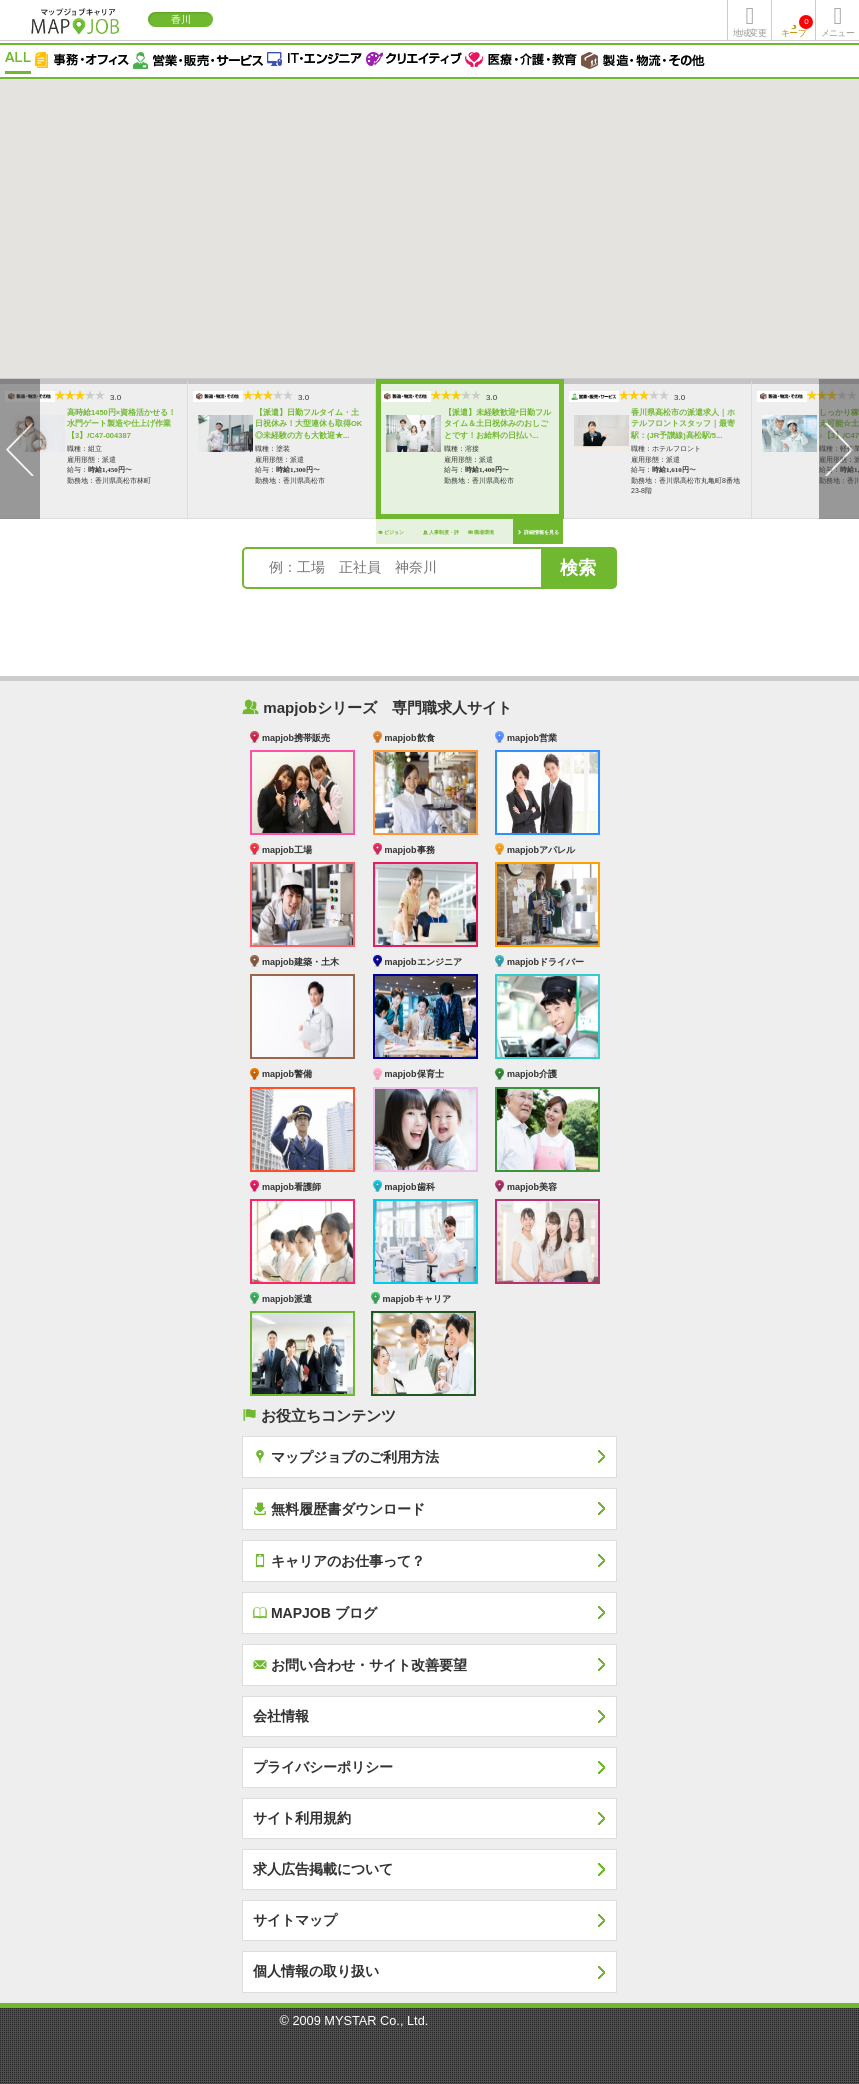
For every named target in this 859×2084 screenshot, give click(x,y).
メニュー (837, 33)
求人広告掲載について (323, 1869)
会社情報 (281, 1716)
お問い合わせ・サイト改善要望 (360, 1664)
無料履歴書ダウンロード (339, 1508)
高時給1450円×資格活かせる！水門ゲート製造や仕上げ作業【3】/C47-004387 (95, 424)
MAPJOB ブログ (315, 1612)
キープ (797, 26)
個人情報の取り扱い (316, 1971)
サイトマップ (295, 1920)
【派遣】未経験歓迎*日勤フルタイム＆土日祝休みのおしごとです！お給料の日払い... (471, 424)
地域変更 (749, 33)
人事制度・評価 (415, 536)
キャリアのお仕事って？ (339, 1560)
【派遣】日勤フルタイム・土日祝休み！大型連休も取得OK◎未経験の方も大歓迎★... (282, 424)
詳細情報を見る (511, 532)
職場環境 (455, 532)
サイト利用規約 (302, 1818)
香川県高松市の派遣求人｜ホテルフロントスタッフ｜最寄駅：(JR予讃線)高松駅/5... (657, 424)
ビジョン (365, 532)
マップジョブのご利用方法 (346, 1456)
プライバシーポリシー (323, 1767)
